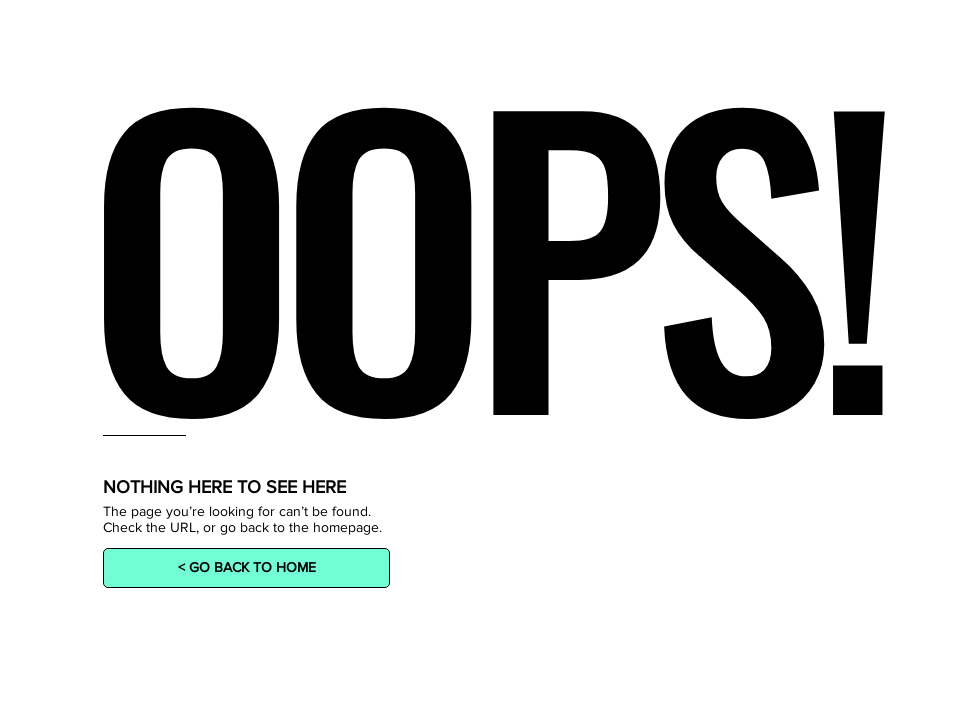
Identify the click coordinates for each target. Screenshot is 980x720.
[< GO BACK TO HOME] (246, 568)
